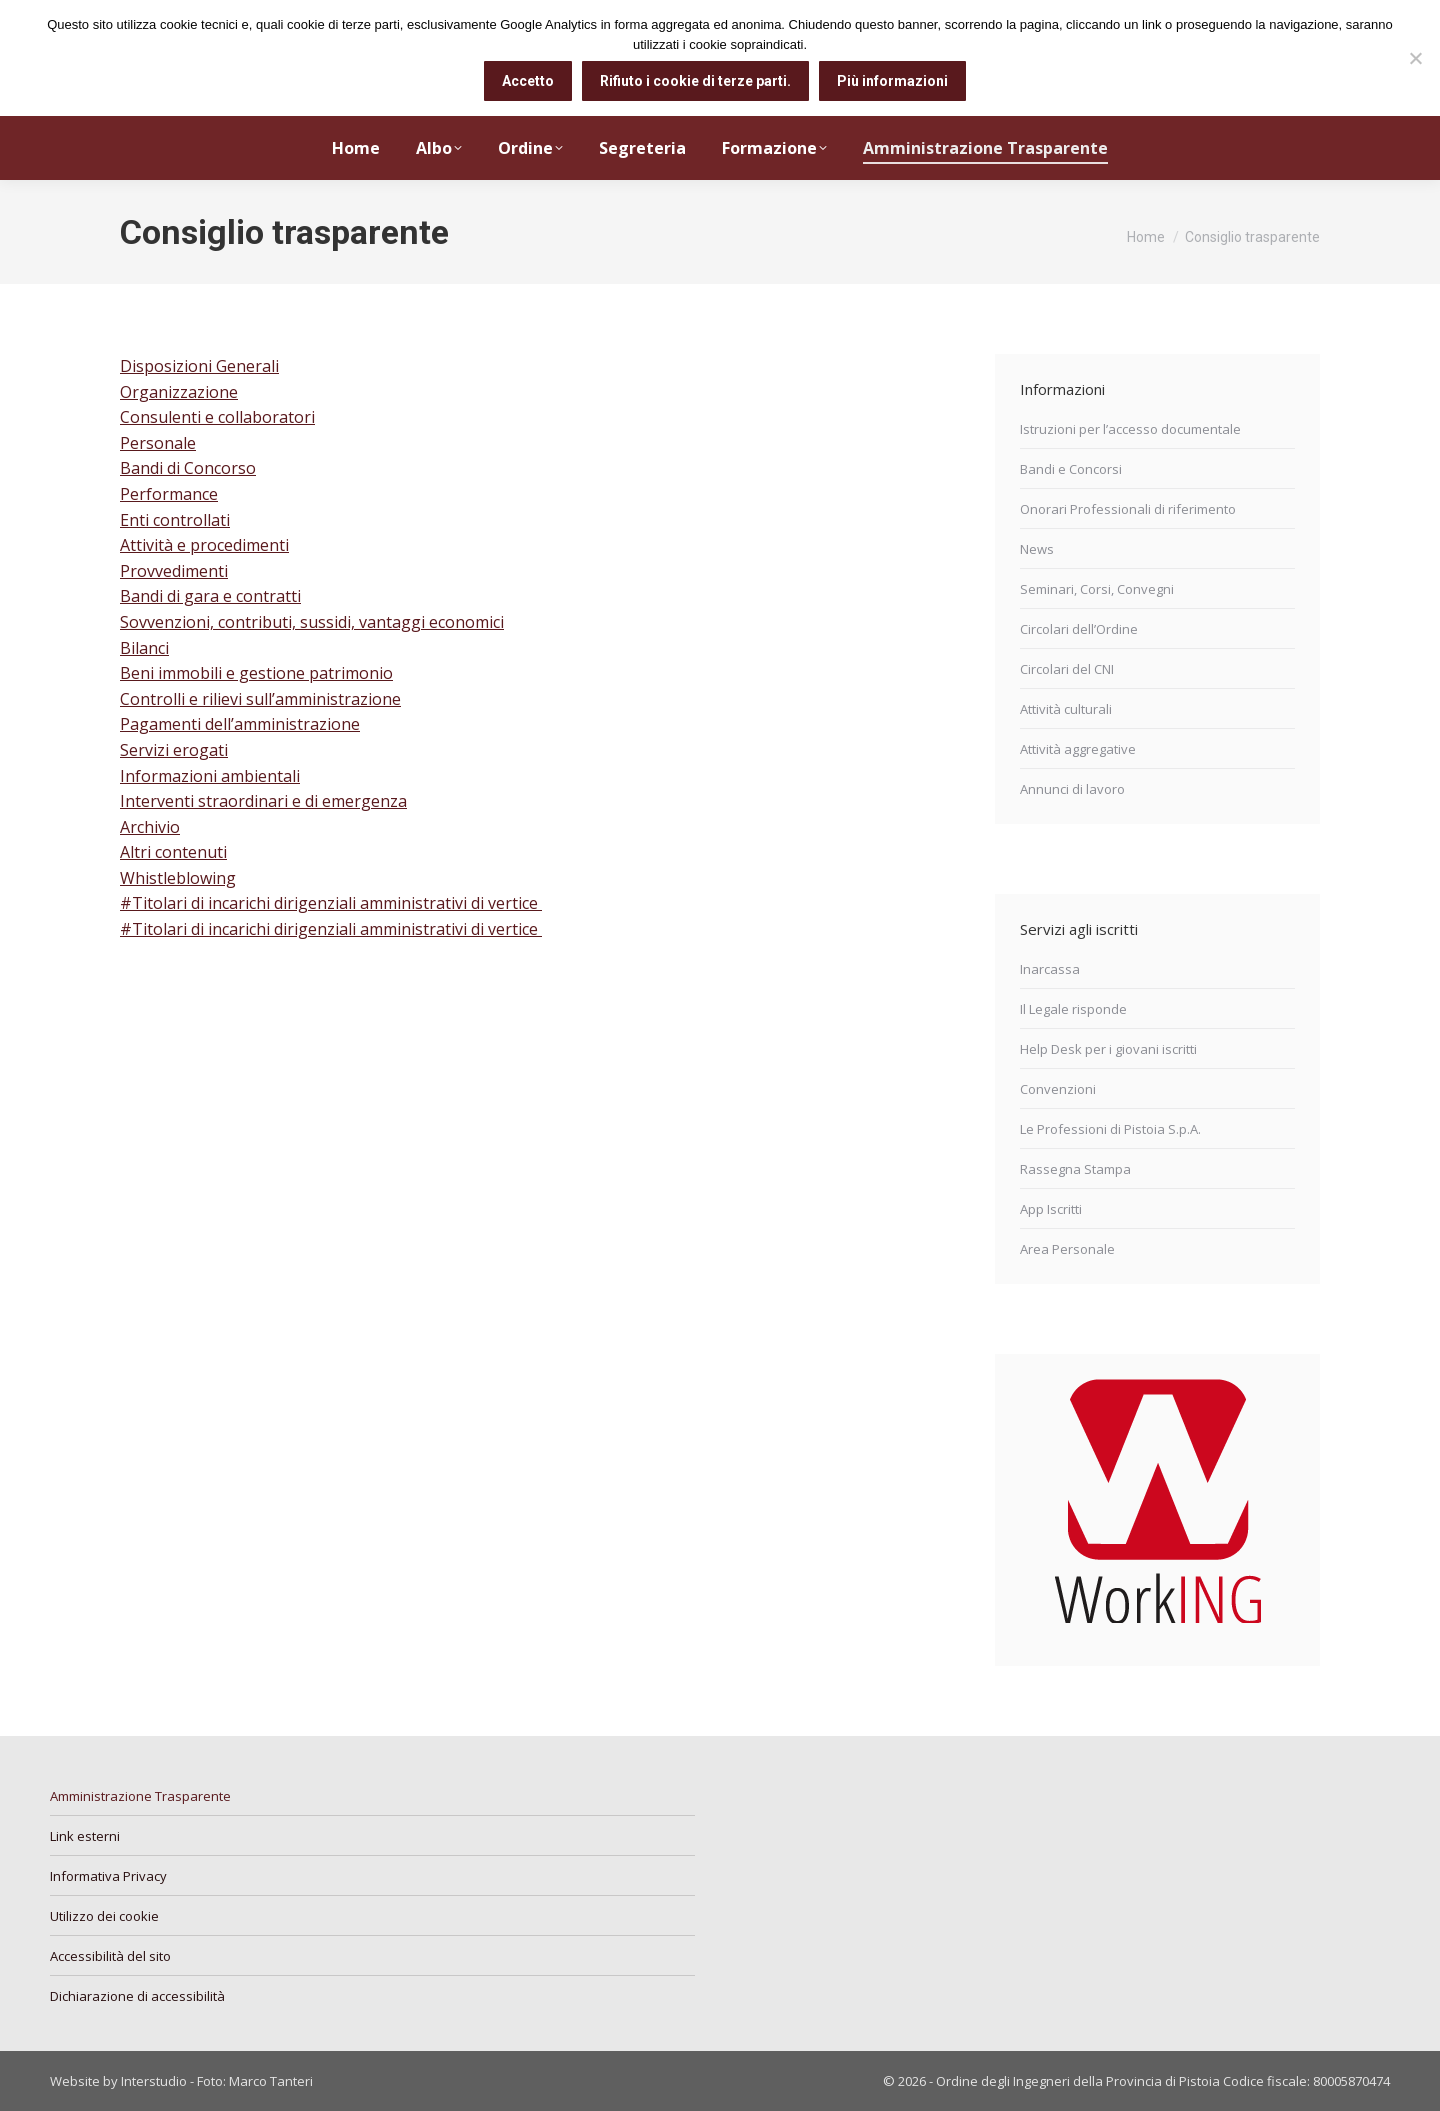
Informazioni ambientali (210, 776)
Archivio (150, 827)
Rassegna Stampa (1075, 1169)
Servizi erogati (174, 750)
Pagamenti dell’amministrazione (240, 724)
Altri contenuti (173, 852)
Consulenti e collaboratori (217, 417)
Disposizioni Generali (199, 366)
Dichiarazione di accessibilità (137, 1996)
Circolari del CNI (1067, 669)
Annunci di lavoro (1072, 789)
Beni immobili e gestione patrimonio (256, 673)
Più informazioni (892, 81)
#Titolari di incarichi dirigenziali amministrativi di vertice (331, 903)
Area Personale (1067, 1249)
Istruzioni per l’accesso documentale (1130, 429)
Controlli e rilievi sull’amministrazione (260, 699)
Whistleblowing (178, 878)
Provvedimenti (174, 571)
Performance (169, 494)
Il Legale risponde (1073, 1009)
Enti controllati (175, 520)
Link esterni (85, 1836)
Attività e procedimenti (204, 545)
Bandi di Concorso (188, 468)
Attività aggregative (1078, 749)
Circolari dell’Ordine (1079, 629)
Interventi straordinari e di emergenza (263, 801)
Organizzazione (179, 392)
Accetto (528, 81)
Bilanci (144, 648)
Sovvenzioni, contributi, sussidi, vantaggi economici (312, 622)
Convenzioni (1058, 1089)
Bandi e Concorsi (1071, 469)
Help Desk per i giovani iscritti (1108, 1049)
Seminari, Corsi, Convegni (1097, 589)
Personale (158, 443)
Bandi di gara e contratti (210, 596)
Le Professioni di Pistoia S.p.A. (1110, 1129)
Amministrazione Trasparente (140, 1796)
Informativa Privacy (108, 1876)
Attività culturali (1066, 709)
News (1037, 549)
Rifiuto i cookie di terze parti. (695, 81)
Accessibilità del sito (110, 1956)
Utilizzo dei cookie (104, 1916)
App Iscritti (1051, 1209)
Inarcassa (1050, 969)
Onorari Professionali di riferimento (1128, 509)
